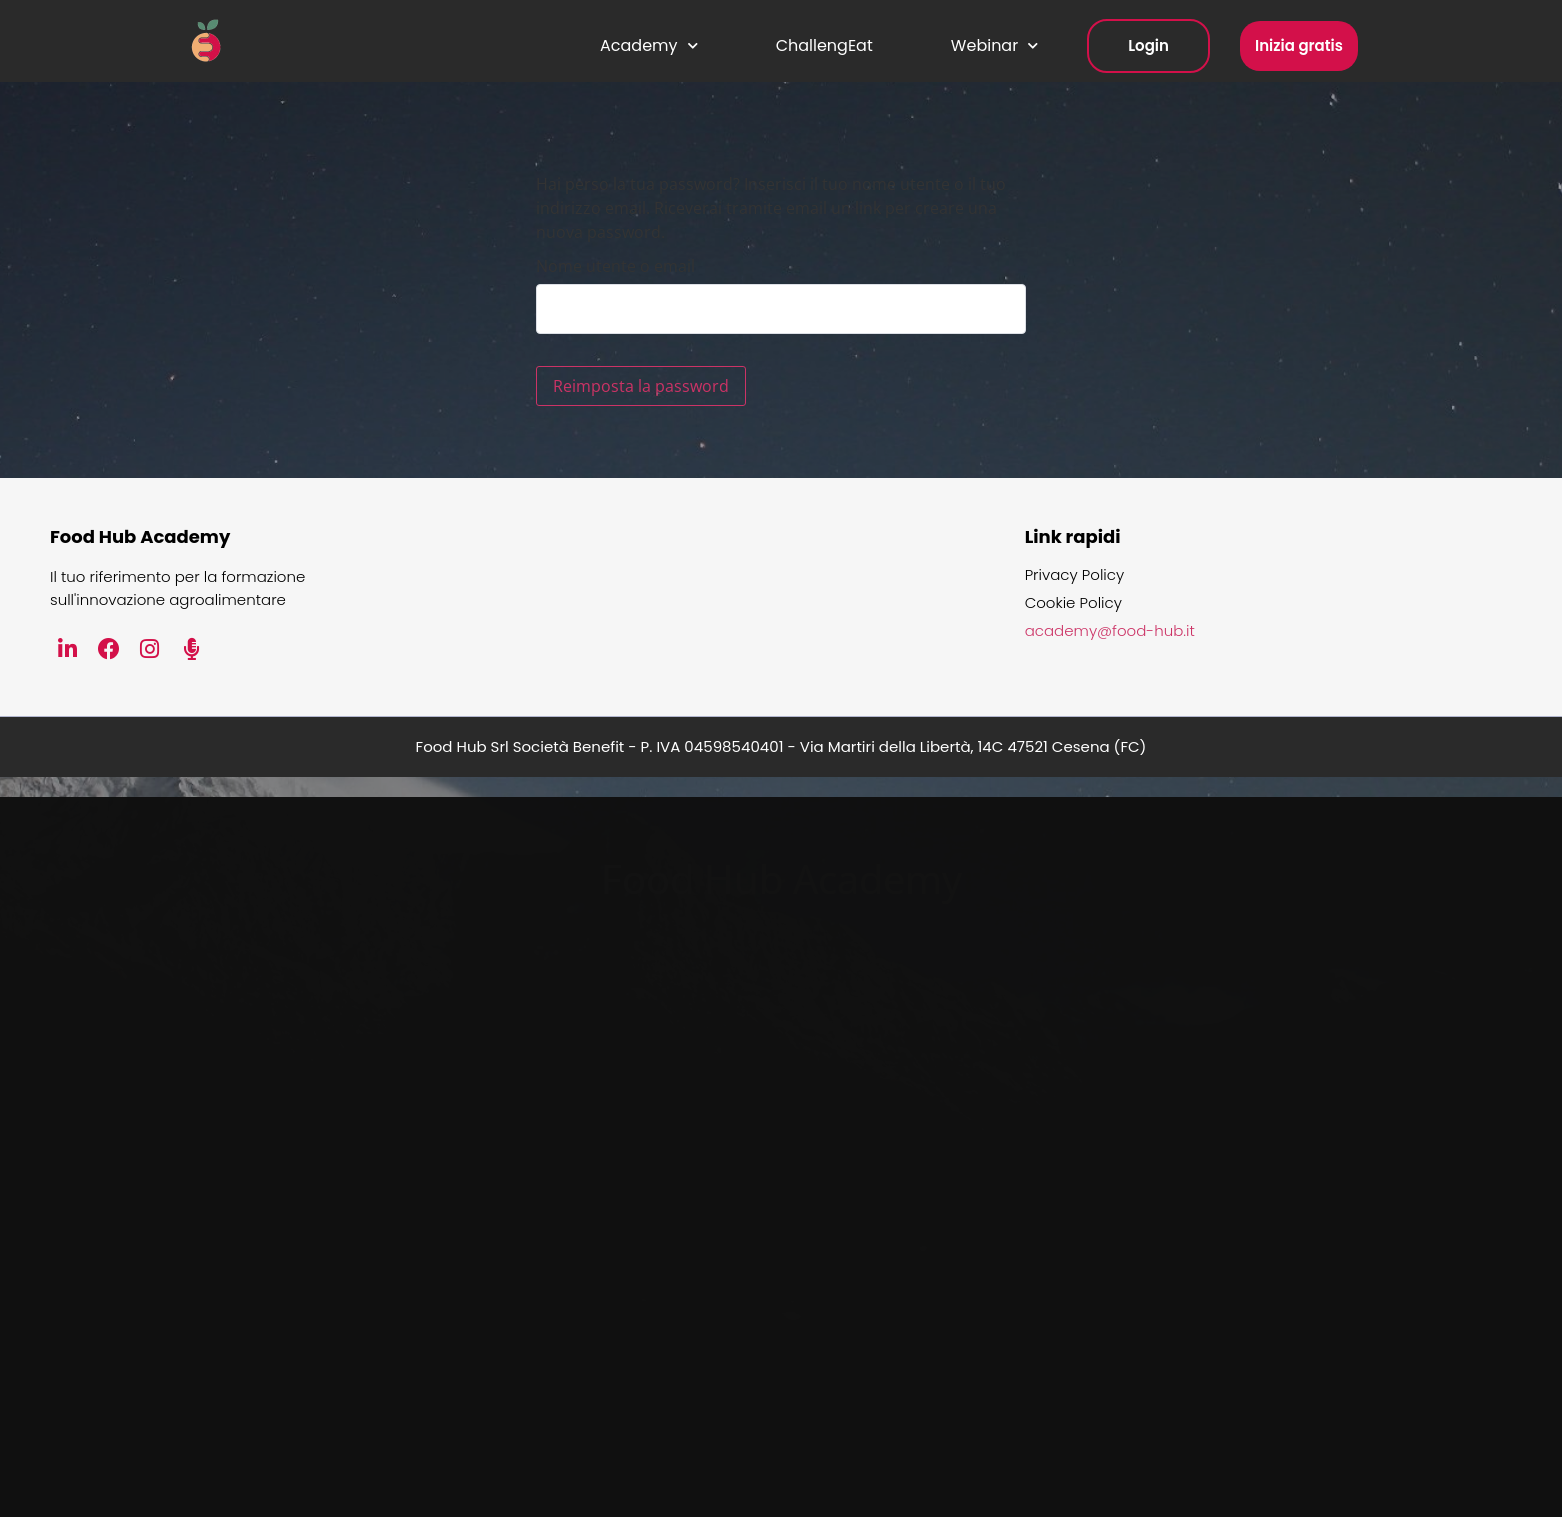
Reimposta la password (641, 386)
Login (1148, 45)
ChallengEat (824, 45)
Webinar (994, 45)
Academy (649, 45)
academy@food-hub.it (1110, 631)
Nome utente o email (615, 266)
